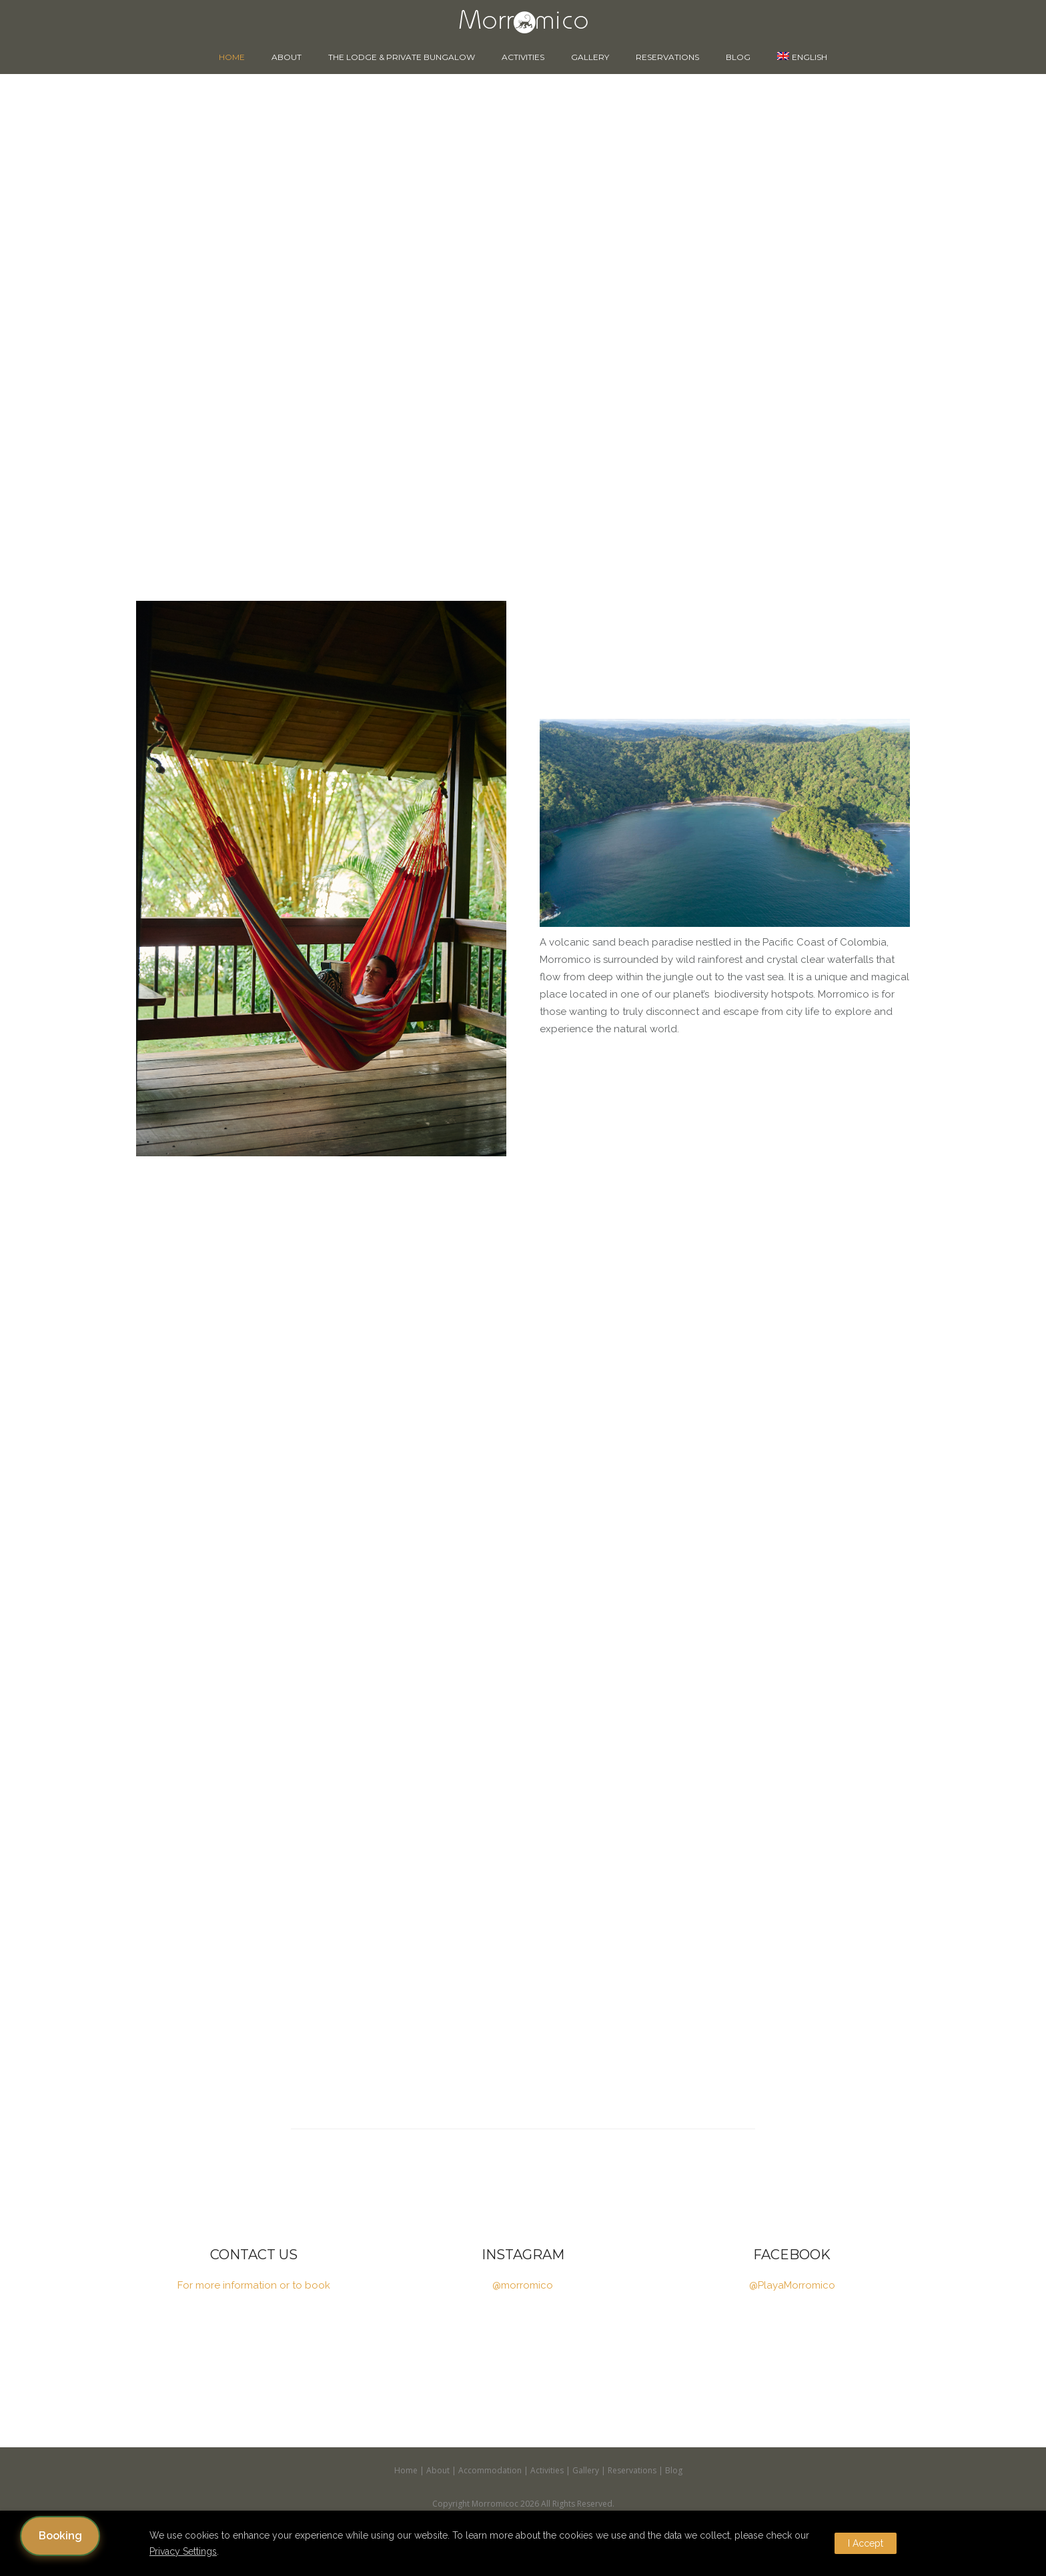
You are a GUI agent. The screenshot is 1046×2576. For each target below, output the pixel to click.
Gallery (590, 57)
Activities (523, 57)
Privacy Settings (183, 2551)
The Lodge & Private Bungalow (401, 57)
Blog (738, 57)
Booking (60, 2535)
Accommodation (490, 2470)
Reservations (667, 57)
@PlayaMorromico (792, 2285)
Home (232, 57)
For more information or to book (253, 2285)
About (287, 57)
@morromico (522, 2285)
